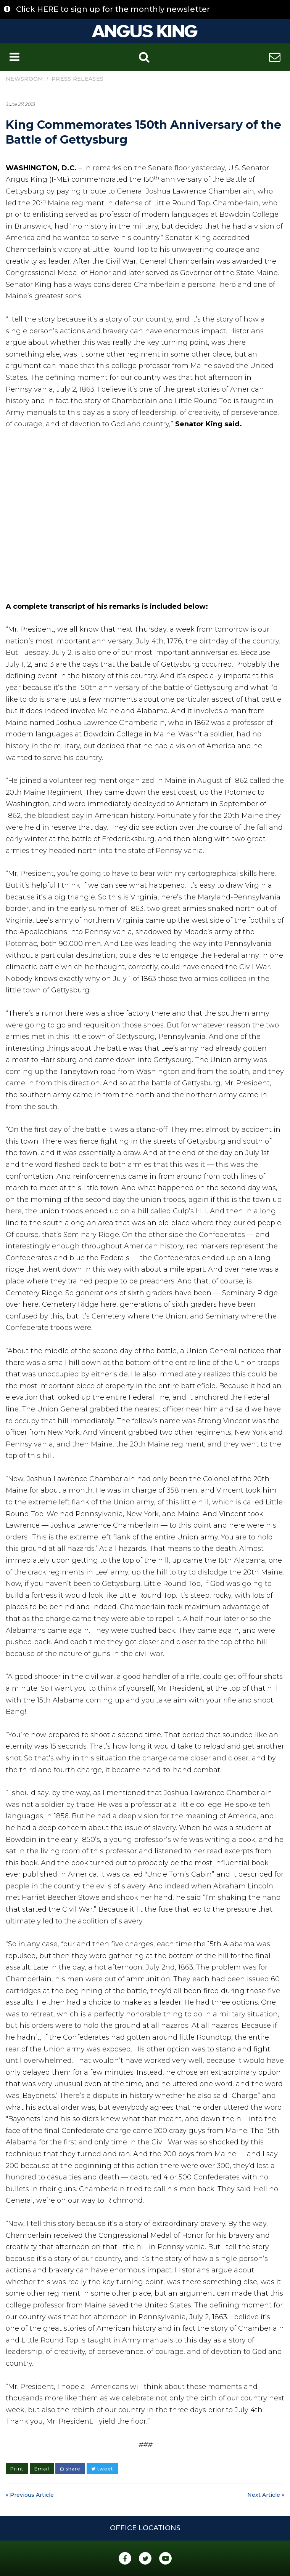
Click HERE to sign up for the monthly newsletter (113, 9)
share (70, 2469)
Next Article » (265, 2494)
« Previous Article (30, 2494)
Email (41, 2469)
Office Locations (145, 2528)
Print (17, 2469)
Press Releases (77, 78)
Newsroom (24, 78)
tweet (102, 2469)
